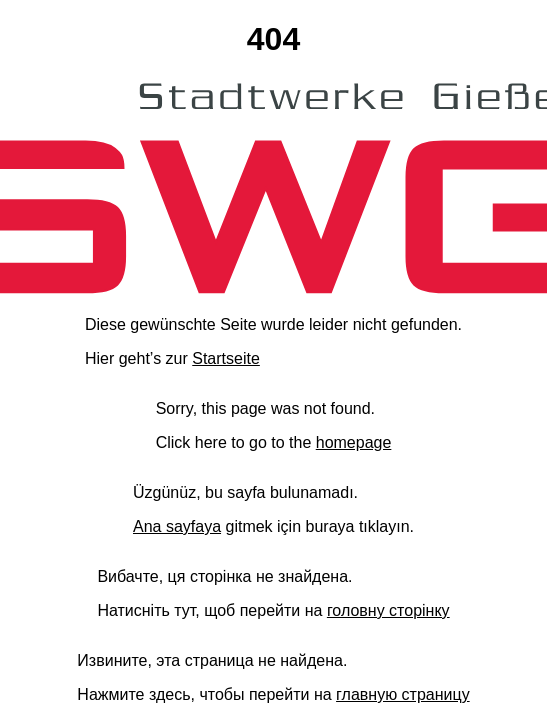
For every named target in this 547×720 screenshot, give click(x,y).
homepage (354, 442)
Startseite (226, 358)
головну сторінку (388, 610)
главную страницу (403, 694)
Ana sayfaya (177, 526)
